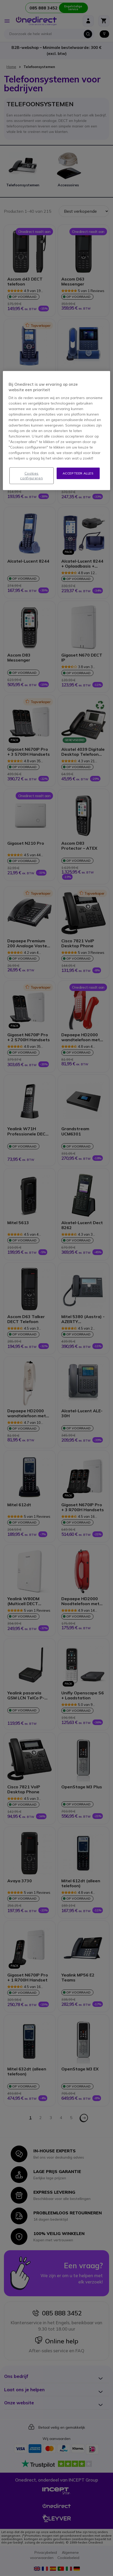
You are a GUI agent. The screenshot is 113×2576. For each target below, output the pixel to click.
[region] (56, 430)
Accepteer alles (78, 473)
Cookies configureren (31, 475)
